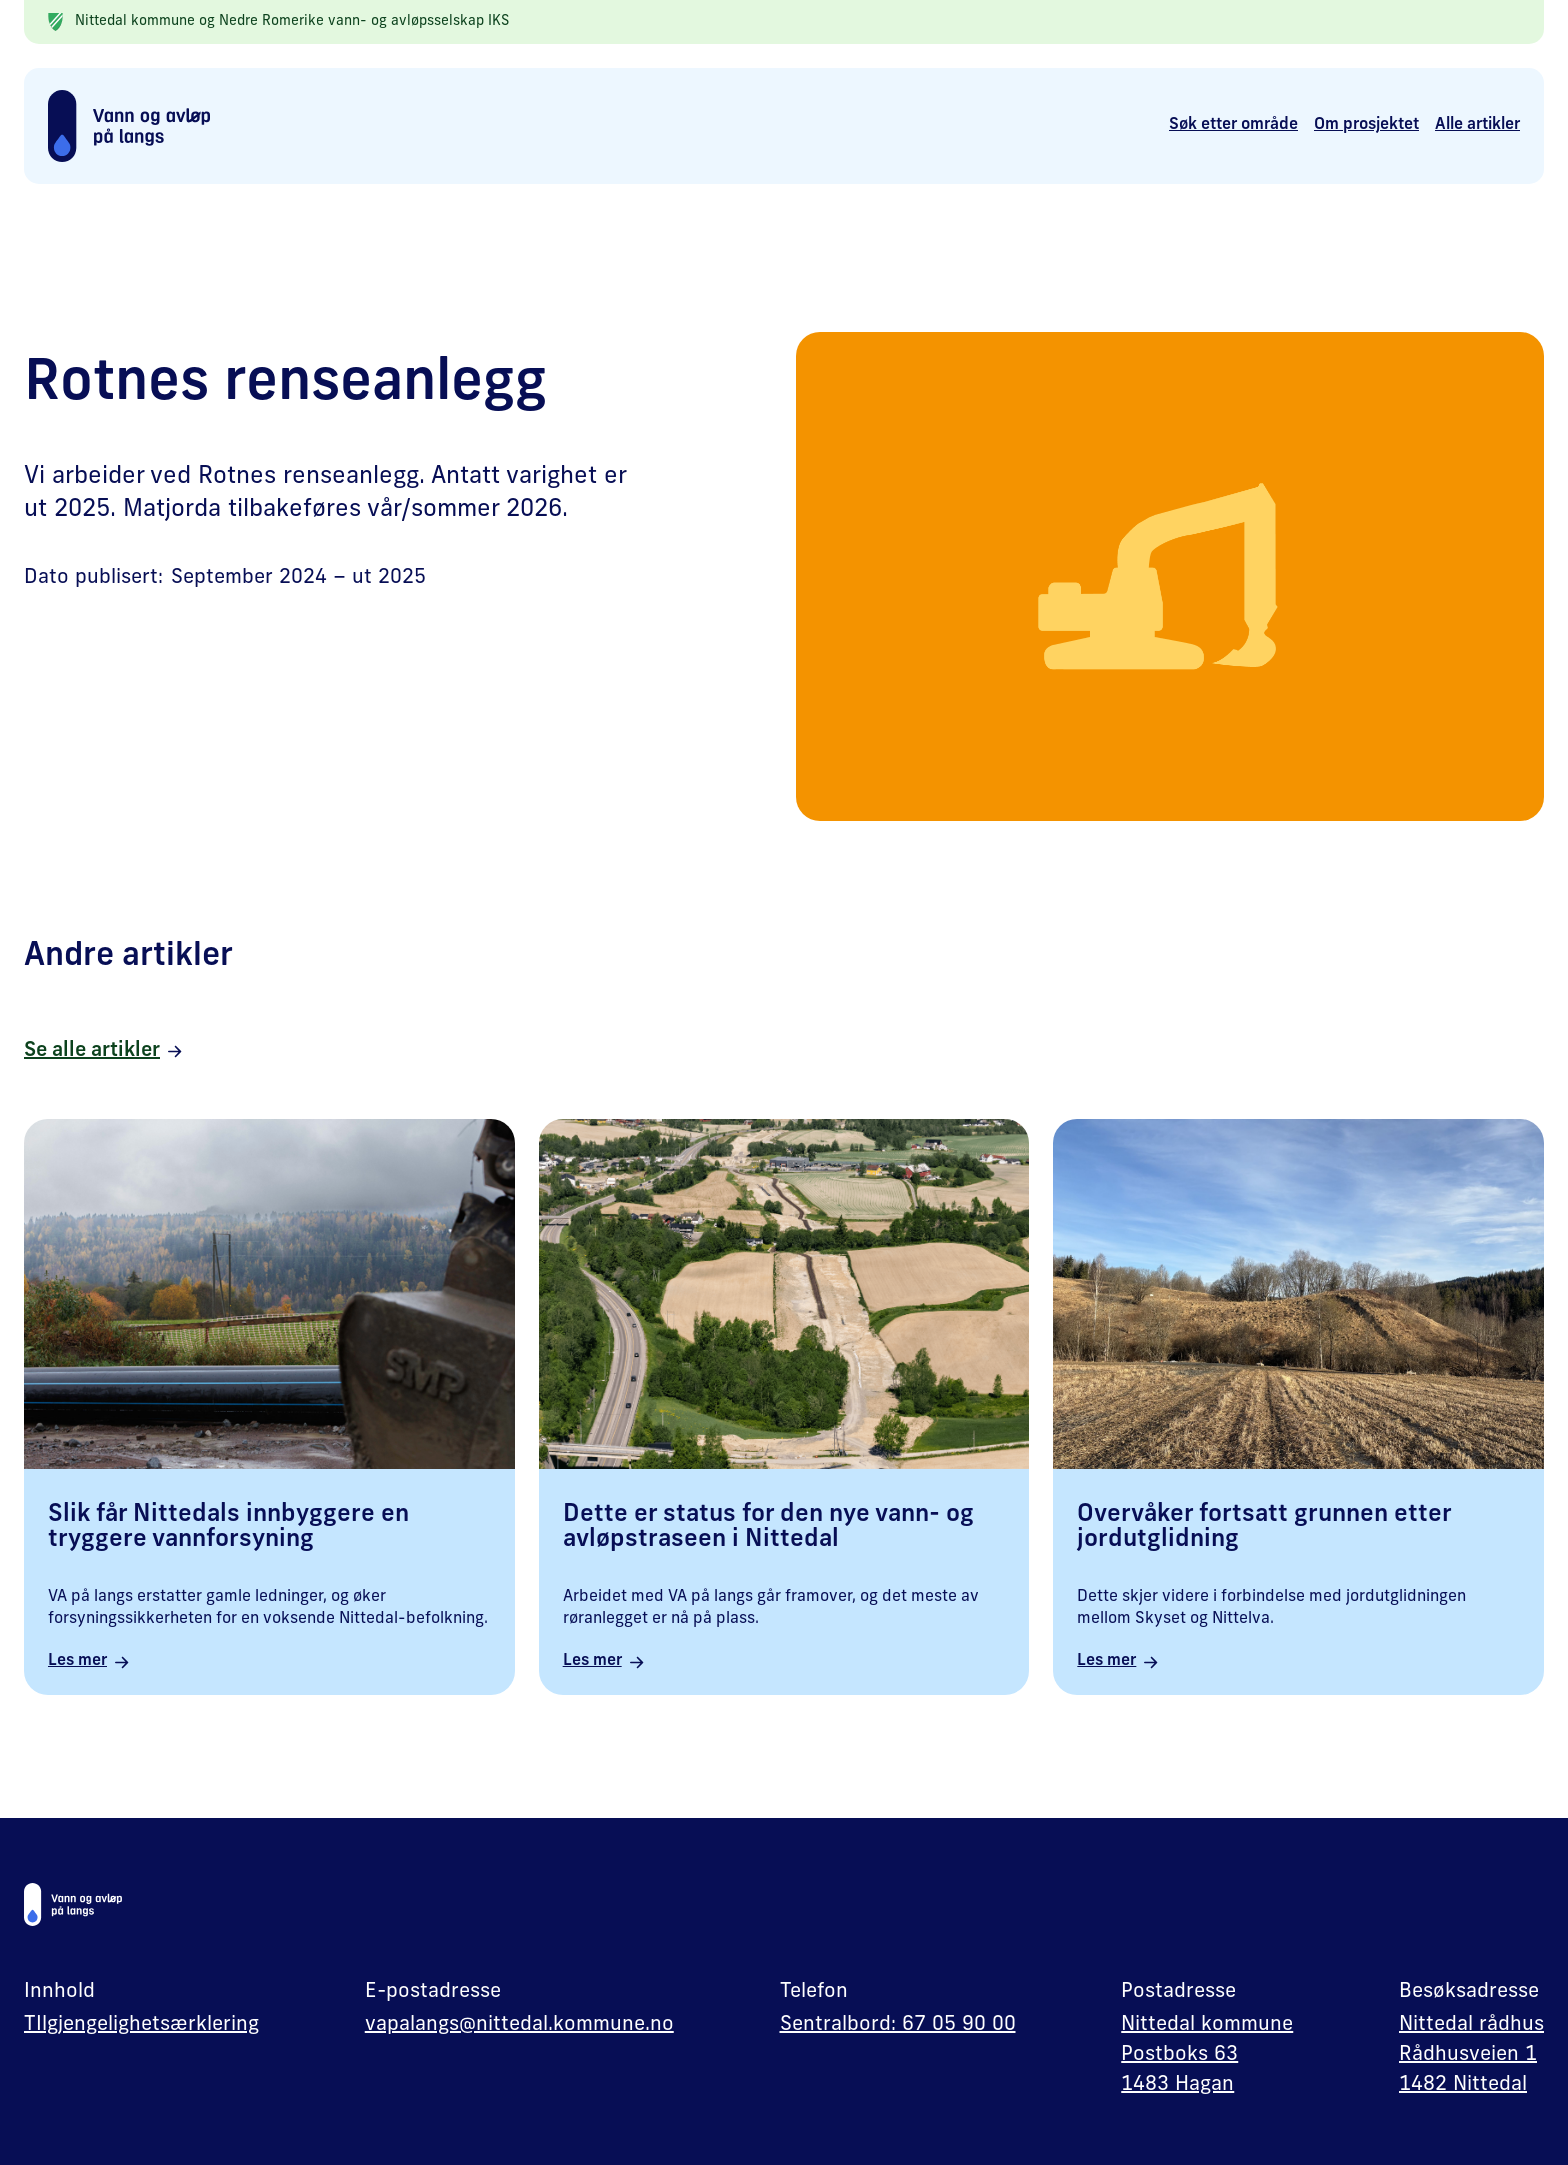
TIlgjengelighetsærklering (141, 2025)
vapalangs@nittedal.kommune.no (519, 2025)
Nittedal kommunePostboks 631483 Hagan (1207, 2055)
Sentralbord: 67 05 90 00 (898, 2025)
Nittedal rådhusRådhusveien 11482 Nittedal (1471, 2055)
